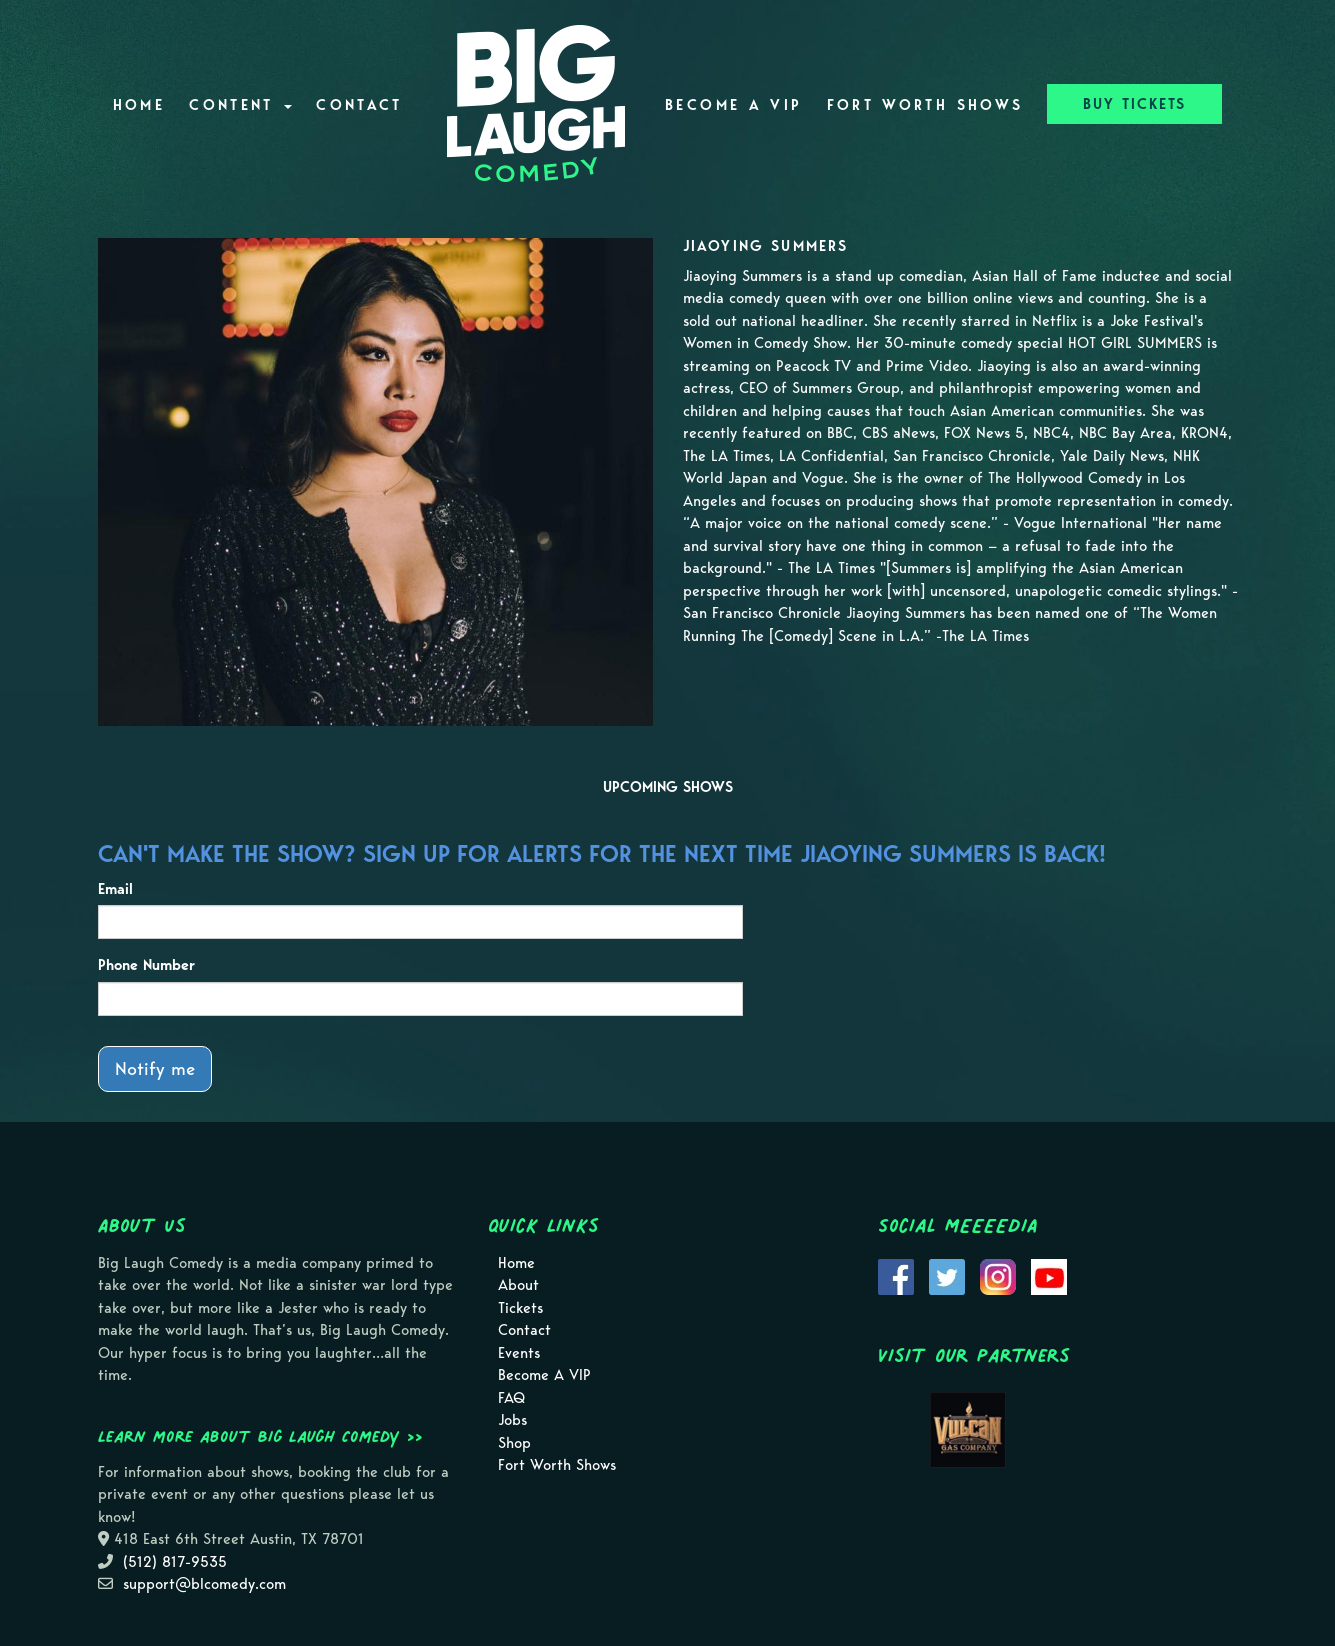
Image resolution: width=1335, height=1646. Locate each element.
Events (519, 1353)
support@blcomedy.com (204, 1584)
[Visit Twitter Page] (947, 1275)
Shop (514, 1443)
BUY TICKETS (1134, 104)
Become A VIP (733, 105)
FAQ (511, 1398)
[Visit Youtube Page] (1049, 1275)
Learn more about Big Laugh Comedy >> (260, 1436)
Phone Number (146, 965)
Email (115, 889)
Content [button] (240, 105)
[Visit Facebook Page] (896, 1275)
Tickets (520, 1308)
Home (139, 105)
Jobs (512, 1420)
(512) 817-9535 (175, 1562)
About (518, 1285)
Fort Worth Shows (925, 105)
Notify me (155, 1068)
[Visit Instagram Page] (998, 1275)
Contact (359, 105)
